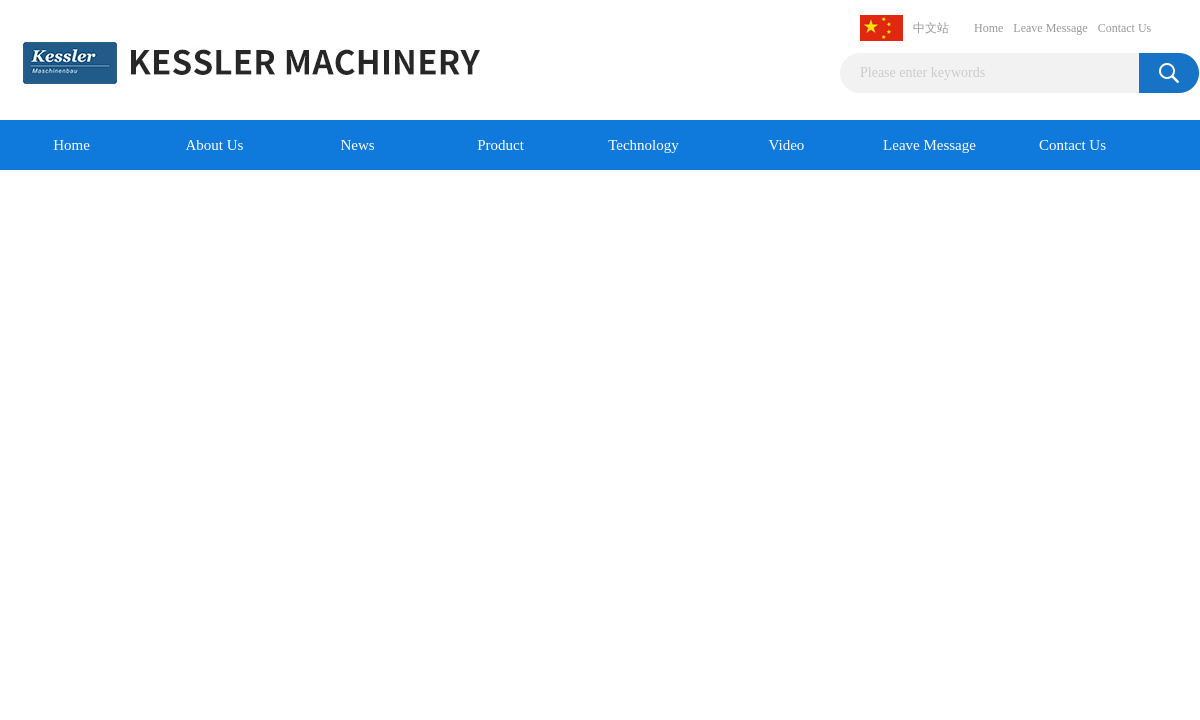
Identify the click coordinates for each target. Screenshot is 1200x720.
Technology (643, 145)
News (357, 145)
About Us (215, 145)
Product (500, 145)
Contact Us (1125, 28)
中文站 (931, 28)
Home (988, 28)
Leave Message (1050, 28)
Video (787, 145)
